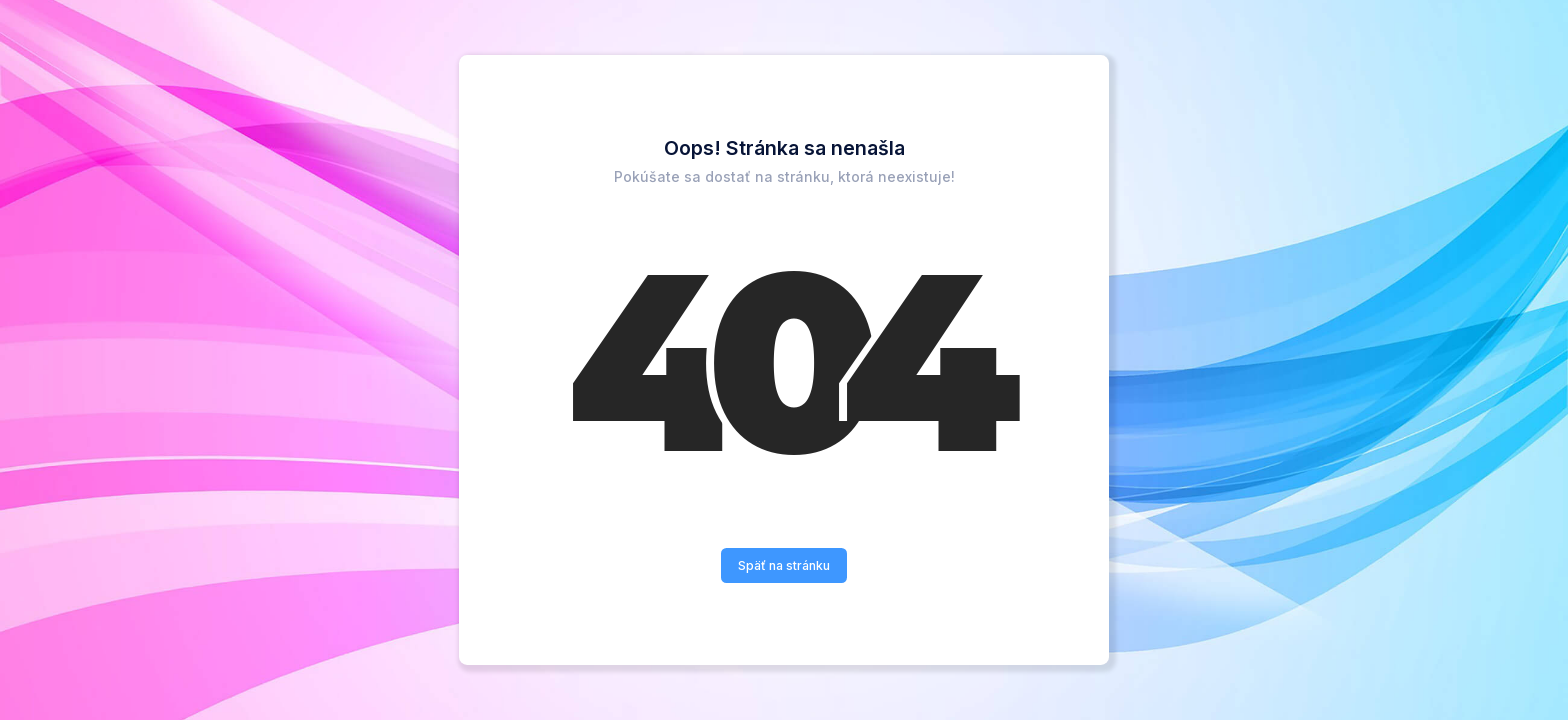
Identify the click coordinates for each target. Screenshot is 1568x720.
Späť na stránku (784, 565)
